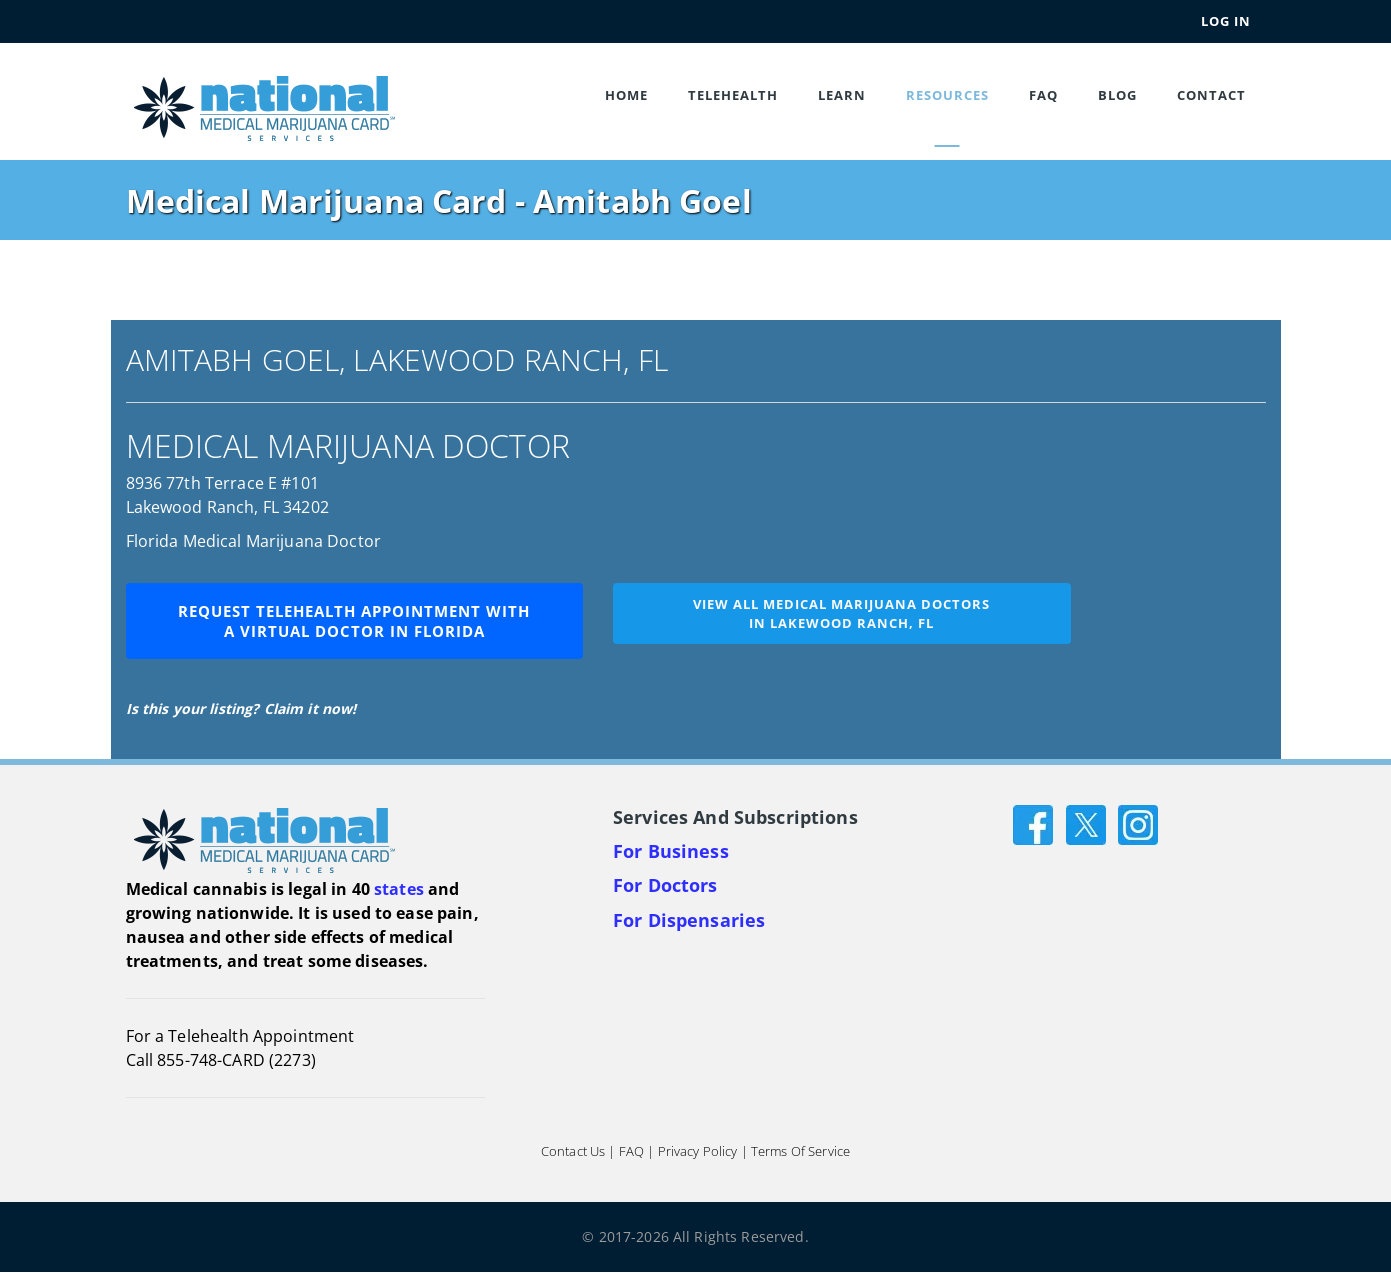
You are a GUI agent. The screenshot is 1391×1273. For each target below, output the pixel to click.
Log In (1226, 21)
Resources (947, 95)
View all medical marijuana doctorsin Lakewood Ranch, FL (841, 613)
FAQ (1043, 95)
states (399, 889)
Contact (1211, 95)
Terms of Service (800, 1152)
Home (626, 95)
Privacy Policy (698, 1152)
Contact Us (573, 1152)
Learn (842, 95)
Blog (1117, 95)
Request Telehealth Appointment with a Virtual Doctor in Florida (354, 621)
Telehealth (733, 95)
